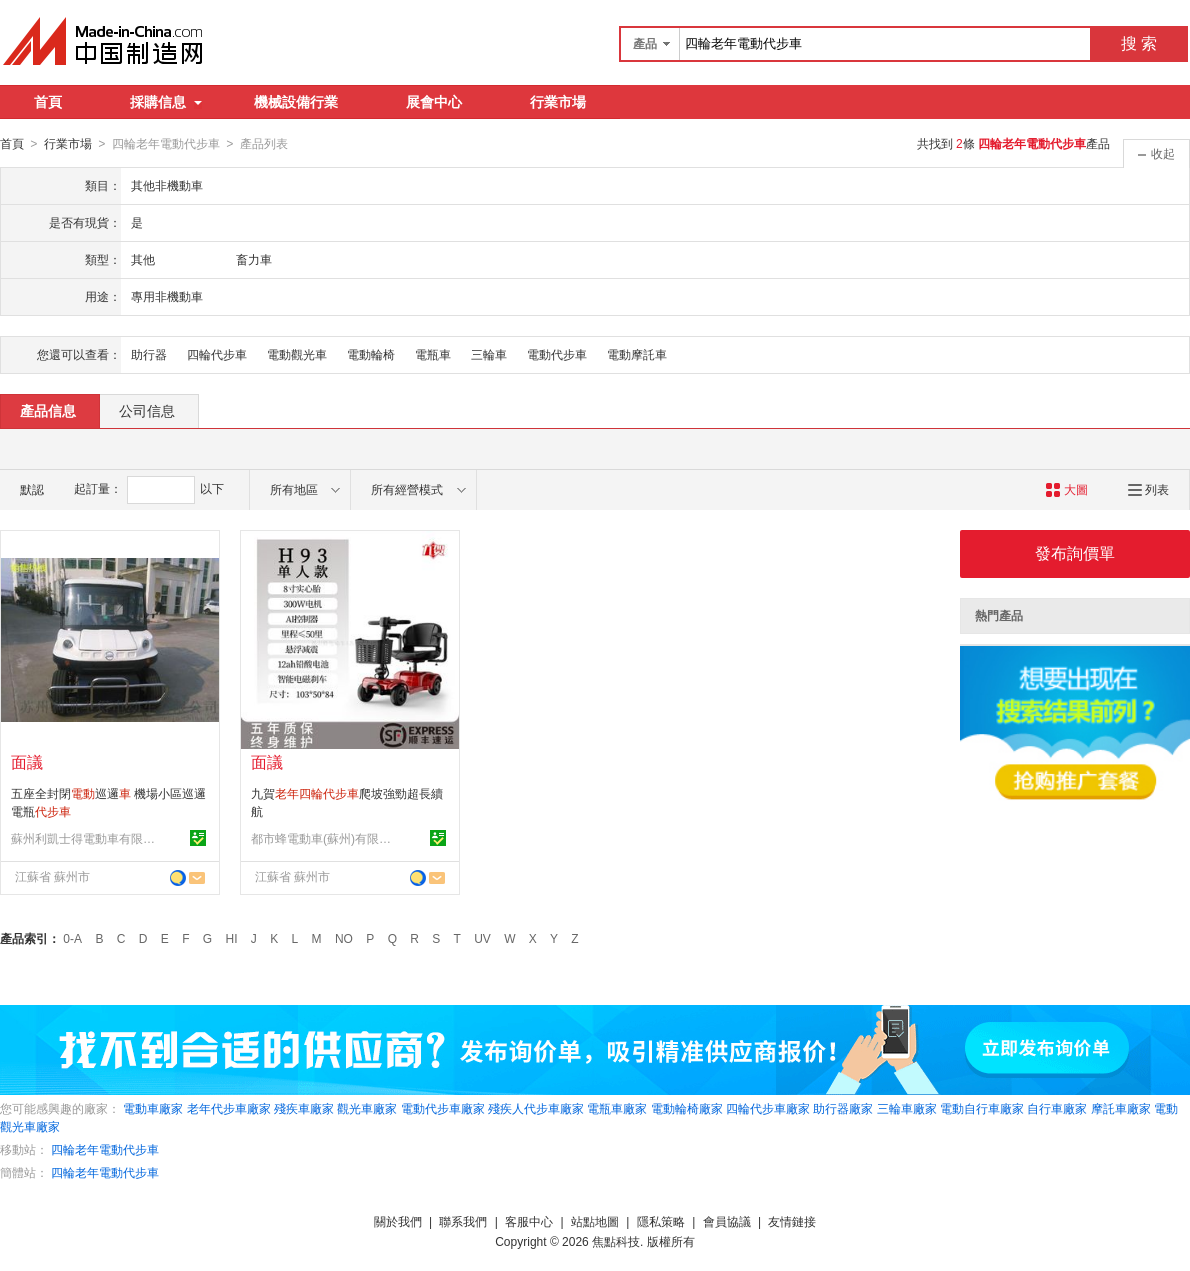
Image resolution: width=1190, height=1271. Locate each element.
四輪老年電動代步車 (105, 1149)
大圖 (1066, 489)
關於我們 (398, 1221)
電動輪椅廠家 (687, 1108)
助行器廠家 (843, 1108)
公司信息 (147, 410)
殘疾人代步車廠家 (536, 1108)
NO (344, 938)
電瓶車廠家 (617, 1108)
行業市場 (558, 102)
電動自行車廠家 (982, 1108)
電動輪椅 (371, 354)
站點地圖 (595, 1221)
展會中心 (434, 102)
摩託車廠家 (1121, 1108)
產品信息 (48, 410)
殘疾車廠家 (304, 1108)
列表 (1148, 489)
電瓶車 (433, 354)
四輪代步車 (217, 354)
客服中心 (529, 1221)
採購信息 (166, 102)
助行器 (149, 354)
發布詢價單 (1075, 552)
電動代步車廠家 (443, 1108)
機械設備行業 (296, 102)
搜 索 (1139, 43)
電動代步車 (557, 354)
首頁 (48, 102)
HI (232, 938)
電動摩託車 (637, 354)
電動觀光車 (297, 354)
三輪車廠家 (907, 1108)
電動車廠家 (153, 1108)
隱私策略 (661, 1221)
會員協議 (727, 1221)
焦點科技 (616, 1241)
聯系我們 (463, 1221)
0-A (72, 938)
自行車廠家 (1057, 1108)
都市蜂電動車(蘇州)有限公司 (326, 838)
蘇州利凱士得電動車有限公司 (86, 838)
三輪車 (489, 354)
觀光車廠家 (367, 1108)
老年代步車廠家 (229, 1108)
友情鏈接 (792, 1221)
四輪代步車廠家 (768, 1108)
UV (482, 938)
